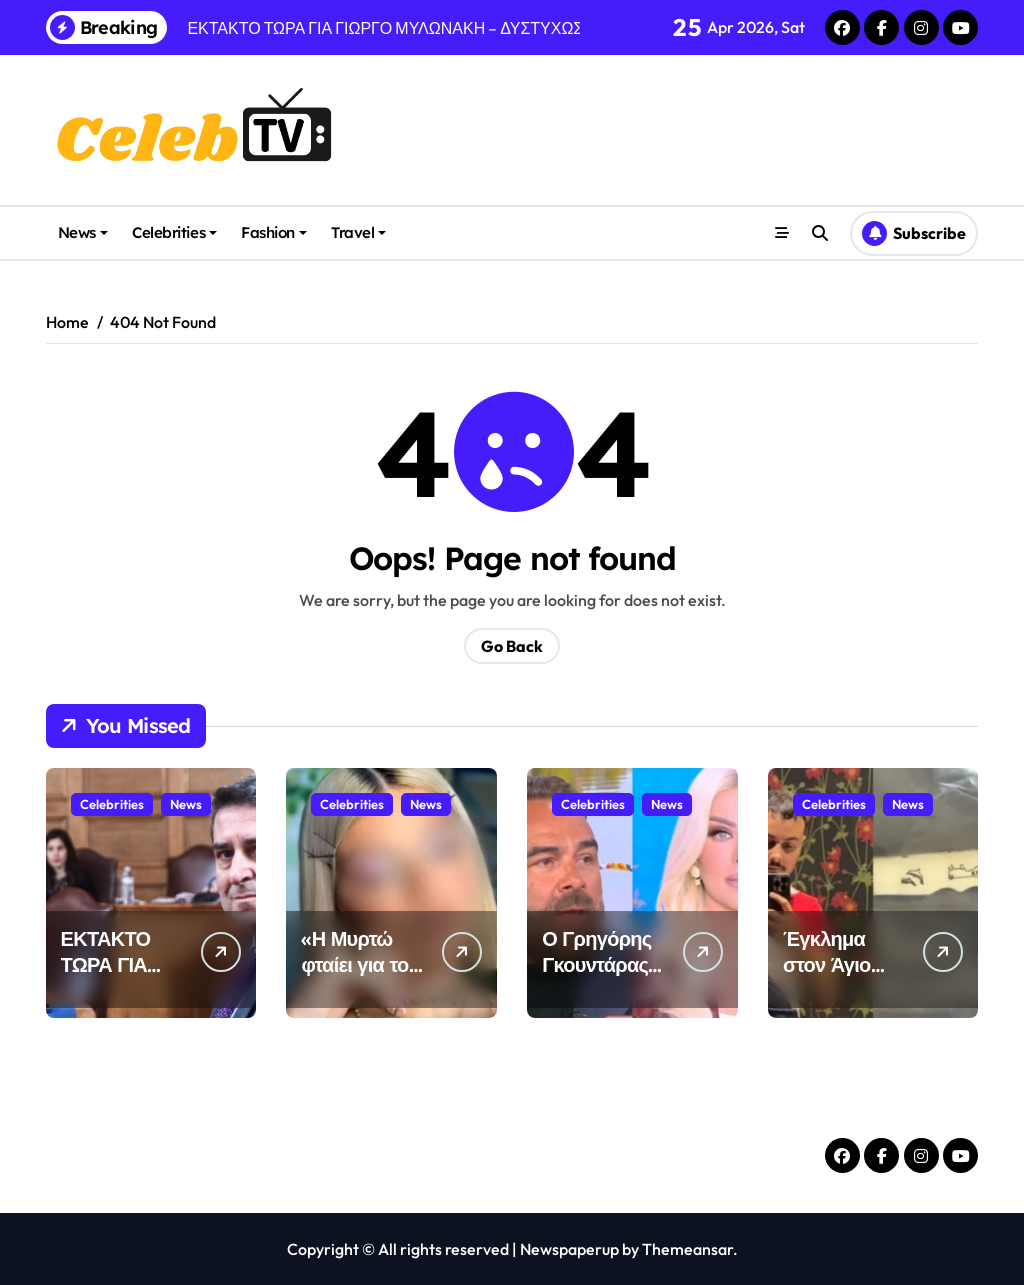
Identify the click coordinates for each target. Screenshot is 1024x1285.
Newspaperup (569, 1249)
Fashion (274, 232)
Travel (358, 232)
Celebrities (174, 232)
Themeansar (687, 1249)
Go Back (512, 646)
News (83, 232)
